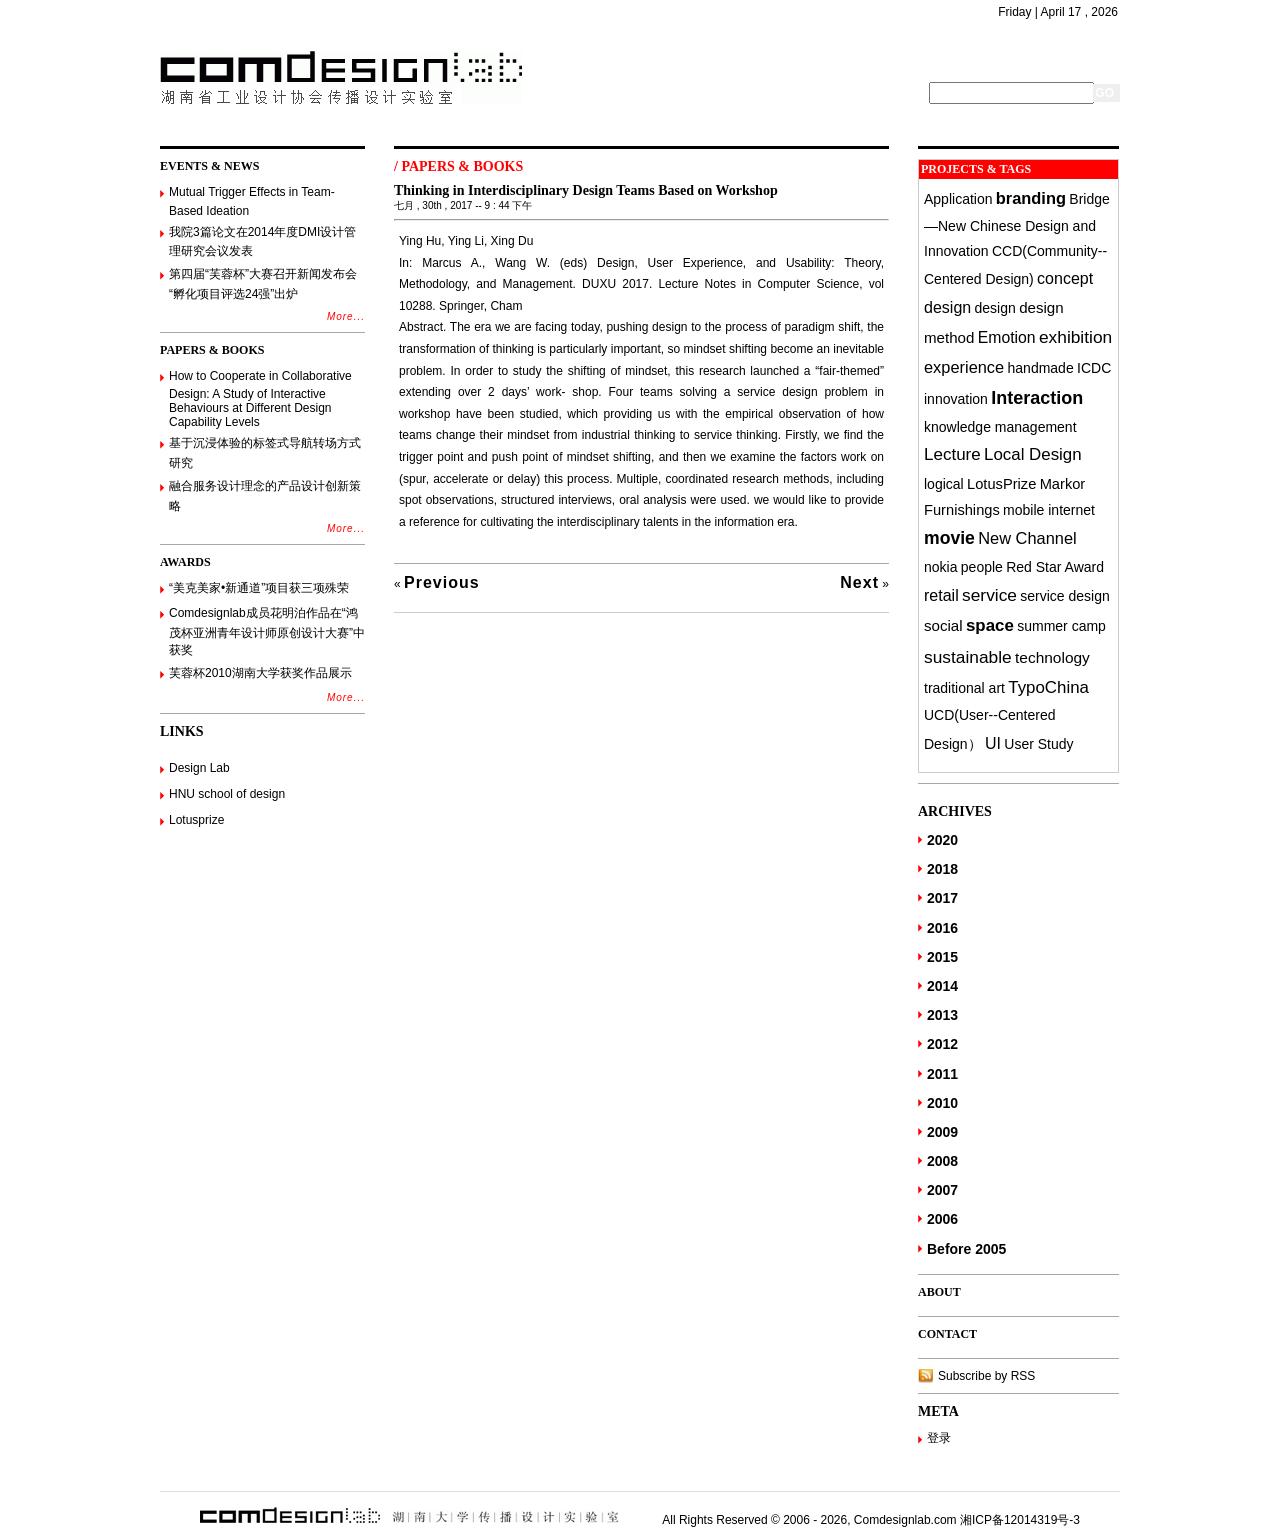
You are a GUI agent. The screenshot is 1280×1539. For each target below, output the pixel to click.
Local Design (1033, 454)
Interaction (1037, 398)
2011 (942, 1074)
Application (958, 199)
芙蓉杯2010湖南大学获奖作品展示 (260, 673)
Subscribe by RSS (986, 1376)
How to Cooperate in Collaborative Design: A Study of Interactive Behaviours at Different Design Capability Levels (260, 399)
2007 (942, 1190)
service (989, 595)
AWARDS (185, 562)
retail (941, 595)
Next (859, 582)
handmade (1041, 368)
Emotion (1007, 337)
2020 (942, 840)
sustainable (968, 657)
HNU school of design (227, 794)
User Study (1038, 744)
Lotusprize (196, 820)
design (995, 308)
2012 (942, 1044)
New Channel (1027, 538)
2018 (942, 869)
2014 (942, 986)
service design (1065, 596)
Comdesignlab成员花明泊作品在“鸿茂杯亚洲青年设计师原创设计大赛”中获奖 (267, 631)
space (990, 625)
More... (346, 316)
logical (944, 484)
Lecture (952, 454)
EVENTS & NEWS (209, 166)
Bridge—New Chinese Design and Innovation (1017, 225)
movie (949, 538)
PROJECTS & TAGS (976, 169)
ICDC (1094, 368)
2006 (942, 1219)
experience (964, 367)
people (982, 567)
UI (993, 743)
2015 (942, 957)
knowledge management (1000, 427)
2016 (942, 928)
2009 (942, 1132)
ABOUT (939, 1292)
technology (1052, 657)
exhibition (1075, 337)
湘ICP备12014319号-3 (1020, 1520)
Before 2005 (966, 1249)
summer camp (1061, 626)
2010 (942, 1103)
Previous (442, 582)
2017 (942, 898)
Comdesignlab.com (905, 1520)
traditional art (964, 688)
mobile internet (1049, 510)
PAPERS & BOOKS (212, 350)
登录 (939, 1438)
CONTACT (947, 1334)
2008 (942, 1161)
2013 (942, 1015)
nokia (940, 567)
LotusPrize (1001, 484)
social (943, 625)
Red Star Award (1055, 567)
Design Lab (199, 768)
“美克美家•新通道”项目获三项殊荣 (259, 588)
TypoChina (1048, 687)
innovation (956, 399)
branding (1031, 198)
